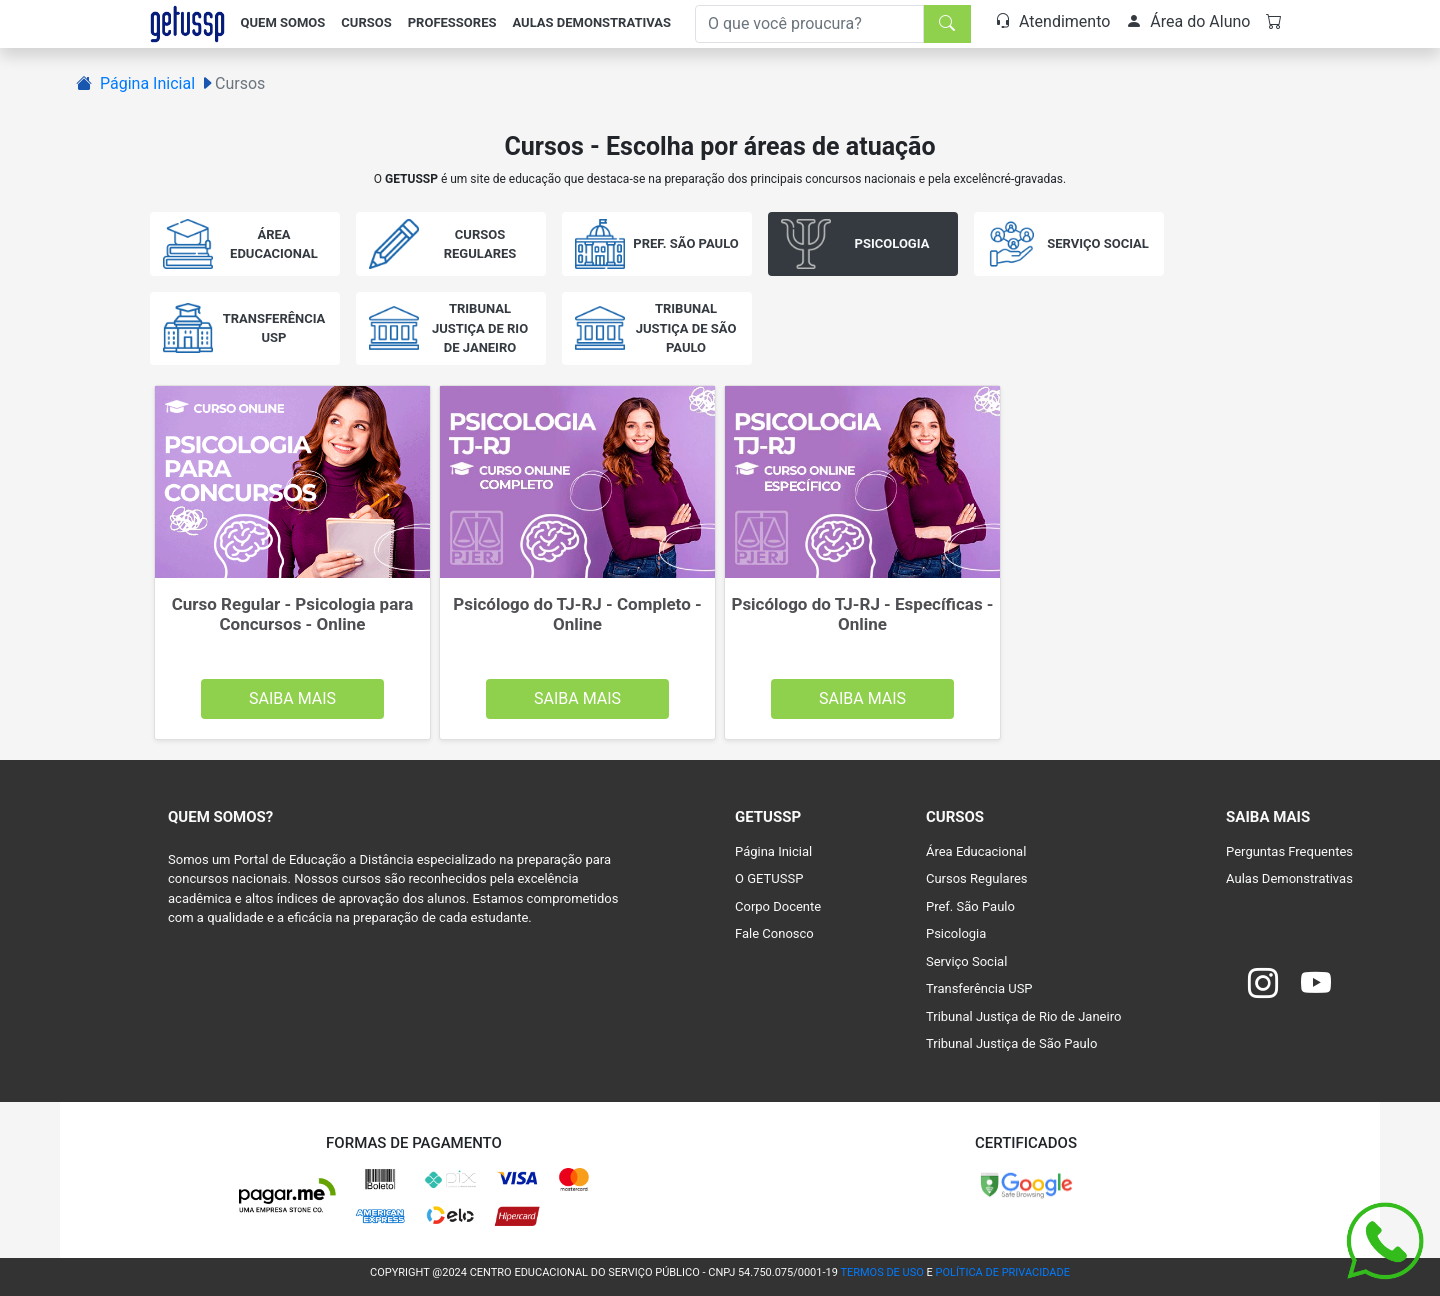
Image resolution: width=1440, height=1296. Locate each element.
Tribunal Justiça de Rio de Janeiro (1023, 1016)
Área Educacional (976, 851)
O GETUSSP (769, 878)
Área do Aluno (1188, 21)
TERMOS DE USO (881, 1272)
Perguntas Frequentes (1289, 851)
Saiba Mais (292, 698)
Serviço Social (966, 961)
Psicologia (956, 933)
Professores (452, 22)
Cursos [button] (366, 22)
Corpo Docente (778, 906)
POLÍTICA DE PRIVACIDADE (1003, 1272)
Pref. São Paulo (970, 906)
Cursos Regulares (977, 878)
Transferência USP (979, 988)
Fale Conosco (774, 933)
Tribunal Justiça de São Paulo (1011, 1043)
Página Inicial (147, 83)
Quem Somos (283, 22)
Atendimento (1052, 21)
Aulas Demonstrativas (591, 22)
